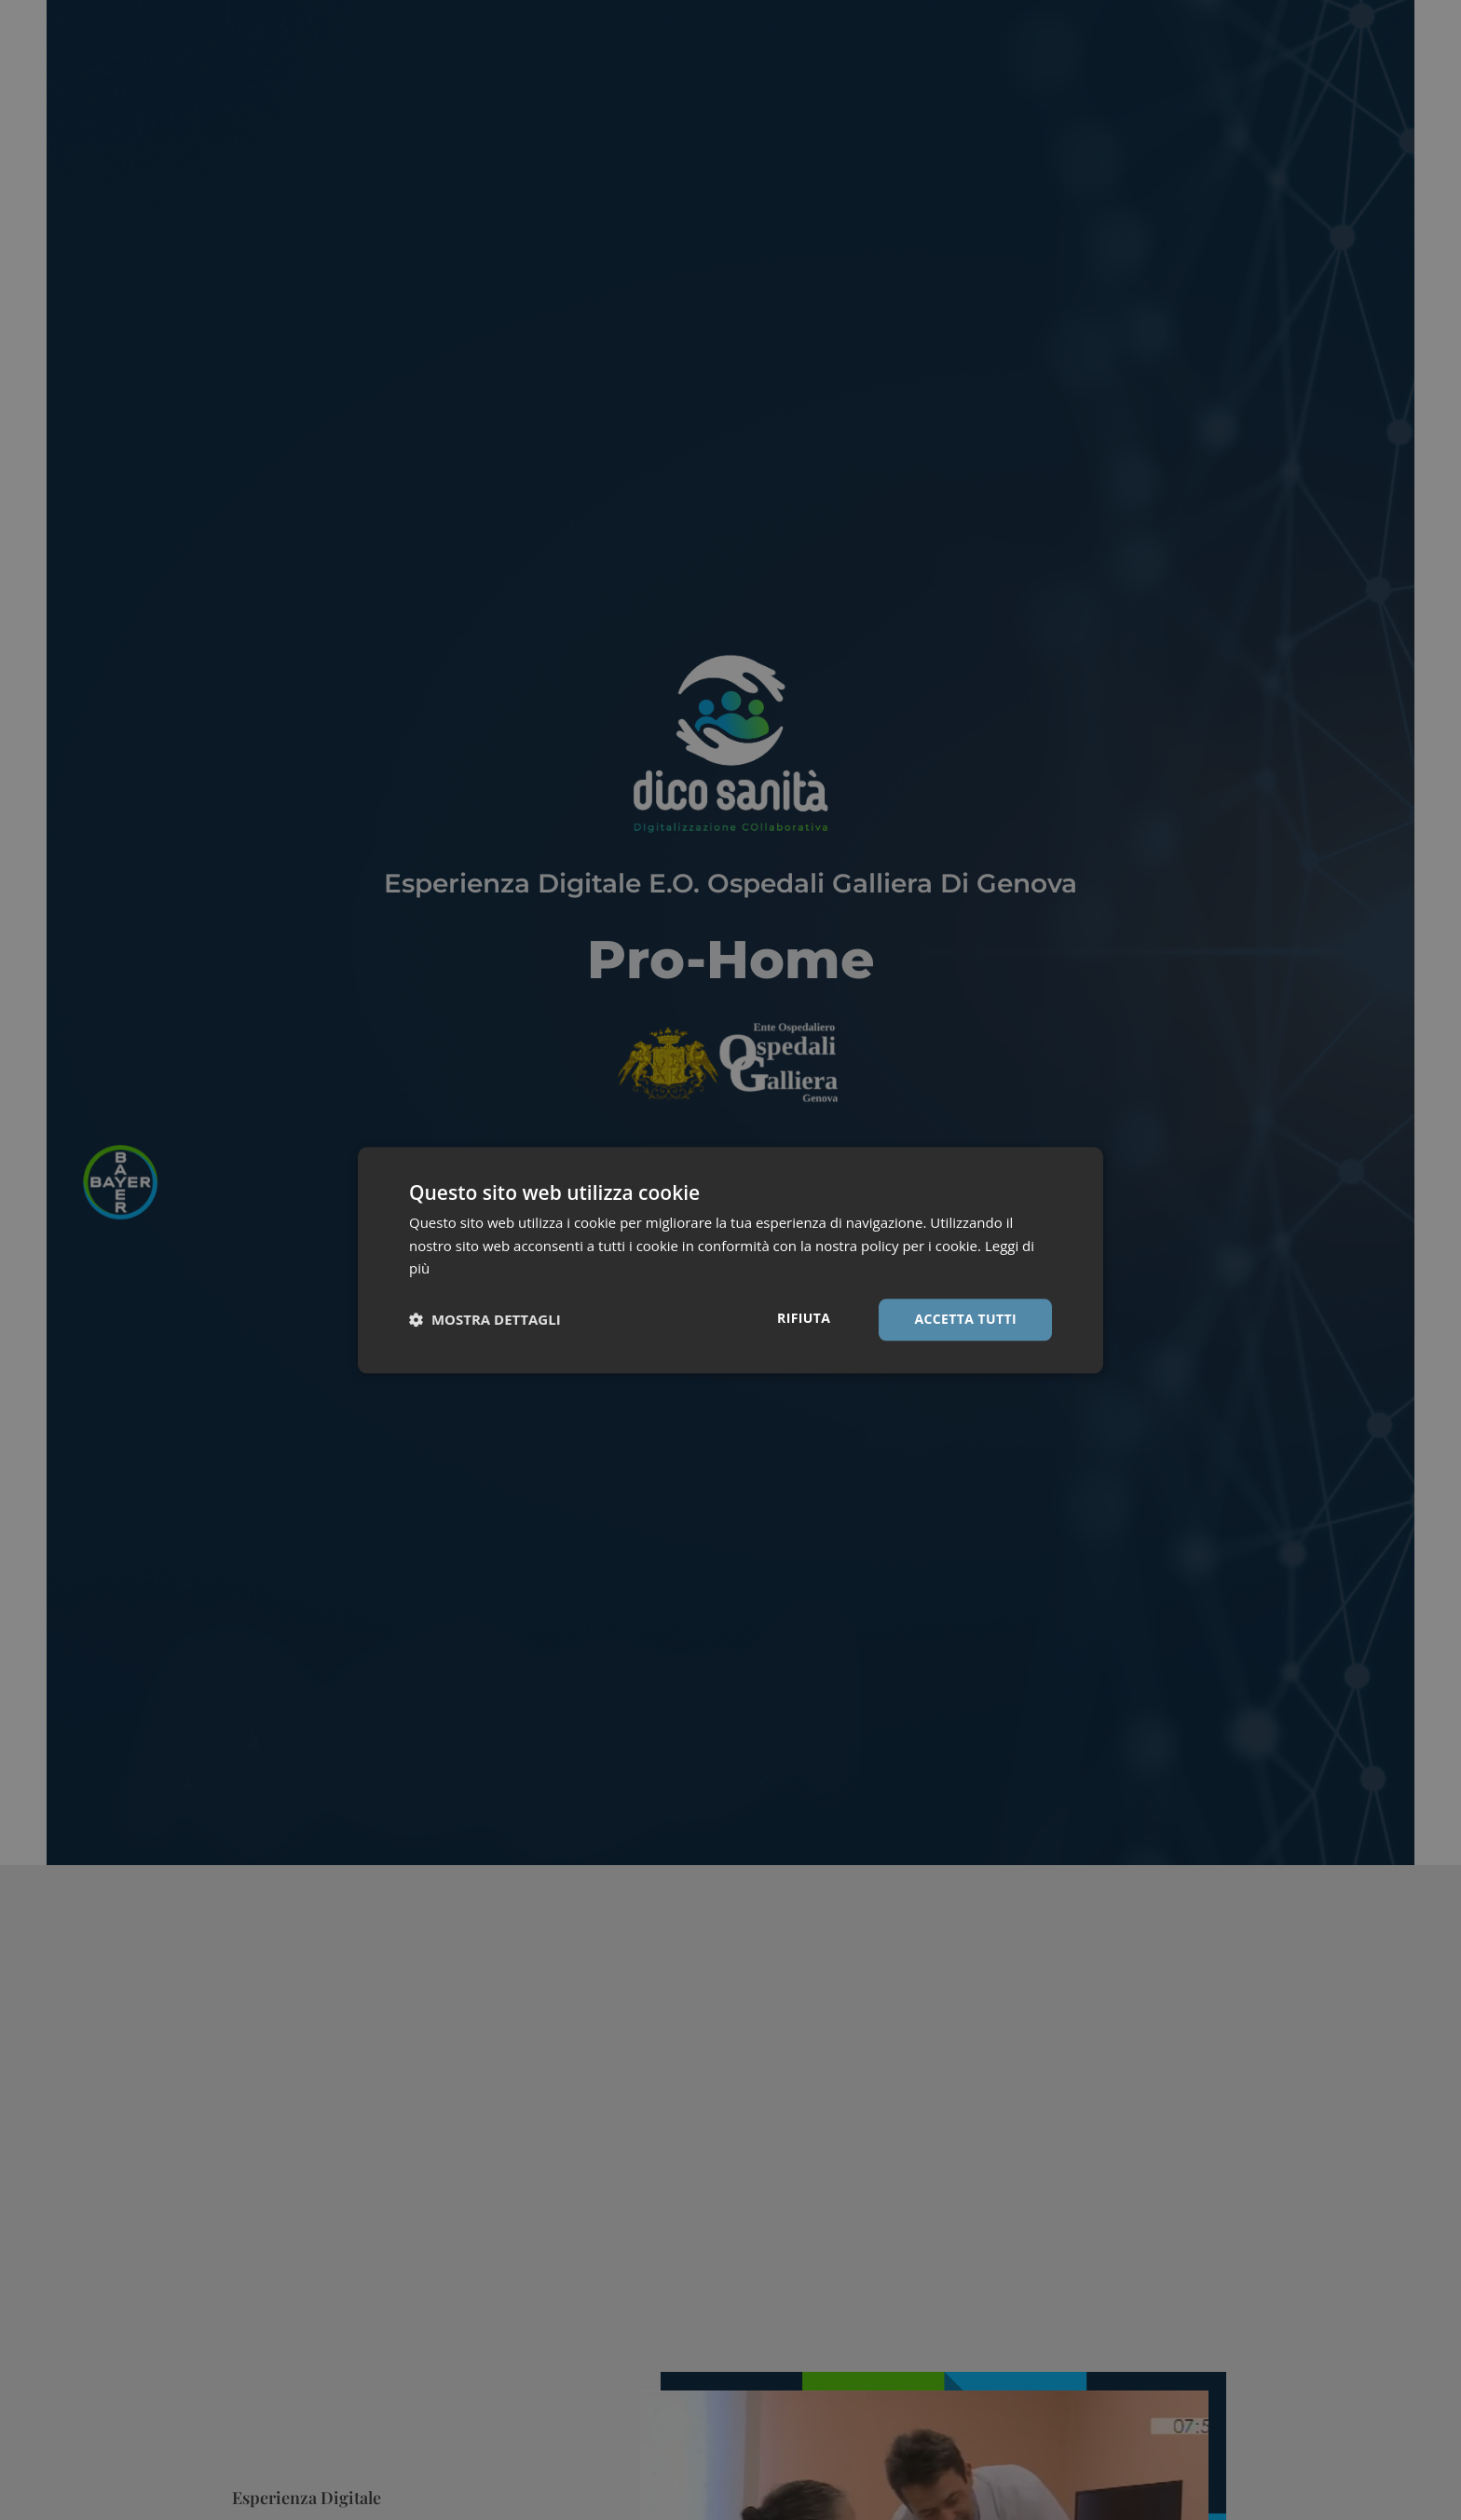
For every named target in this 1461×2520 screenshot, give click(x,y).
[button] (485, 1320)
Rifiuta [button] (803, 1318)
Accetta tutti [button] (965, 1319)
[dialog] (730, 1260)
